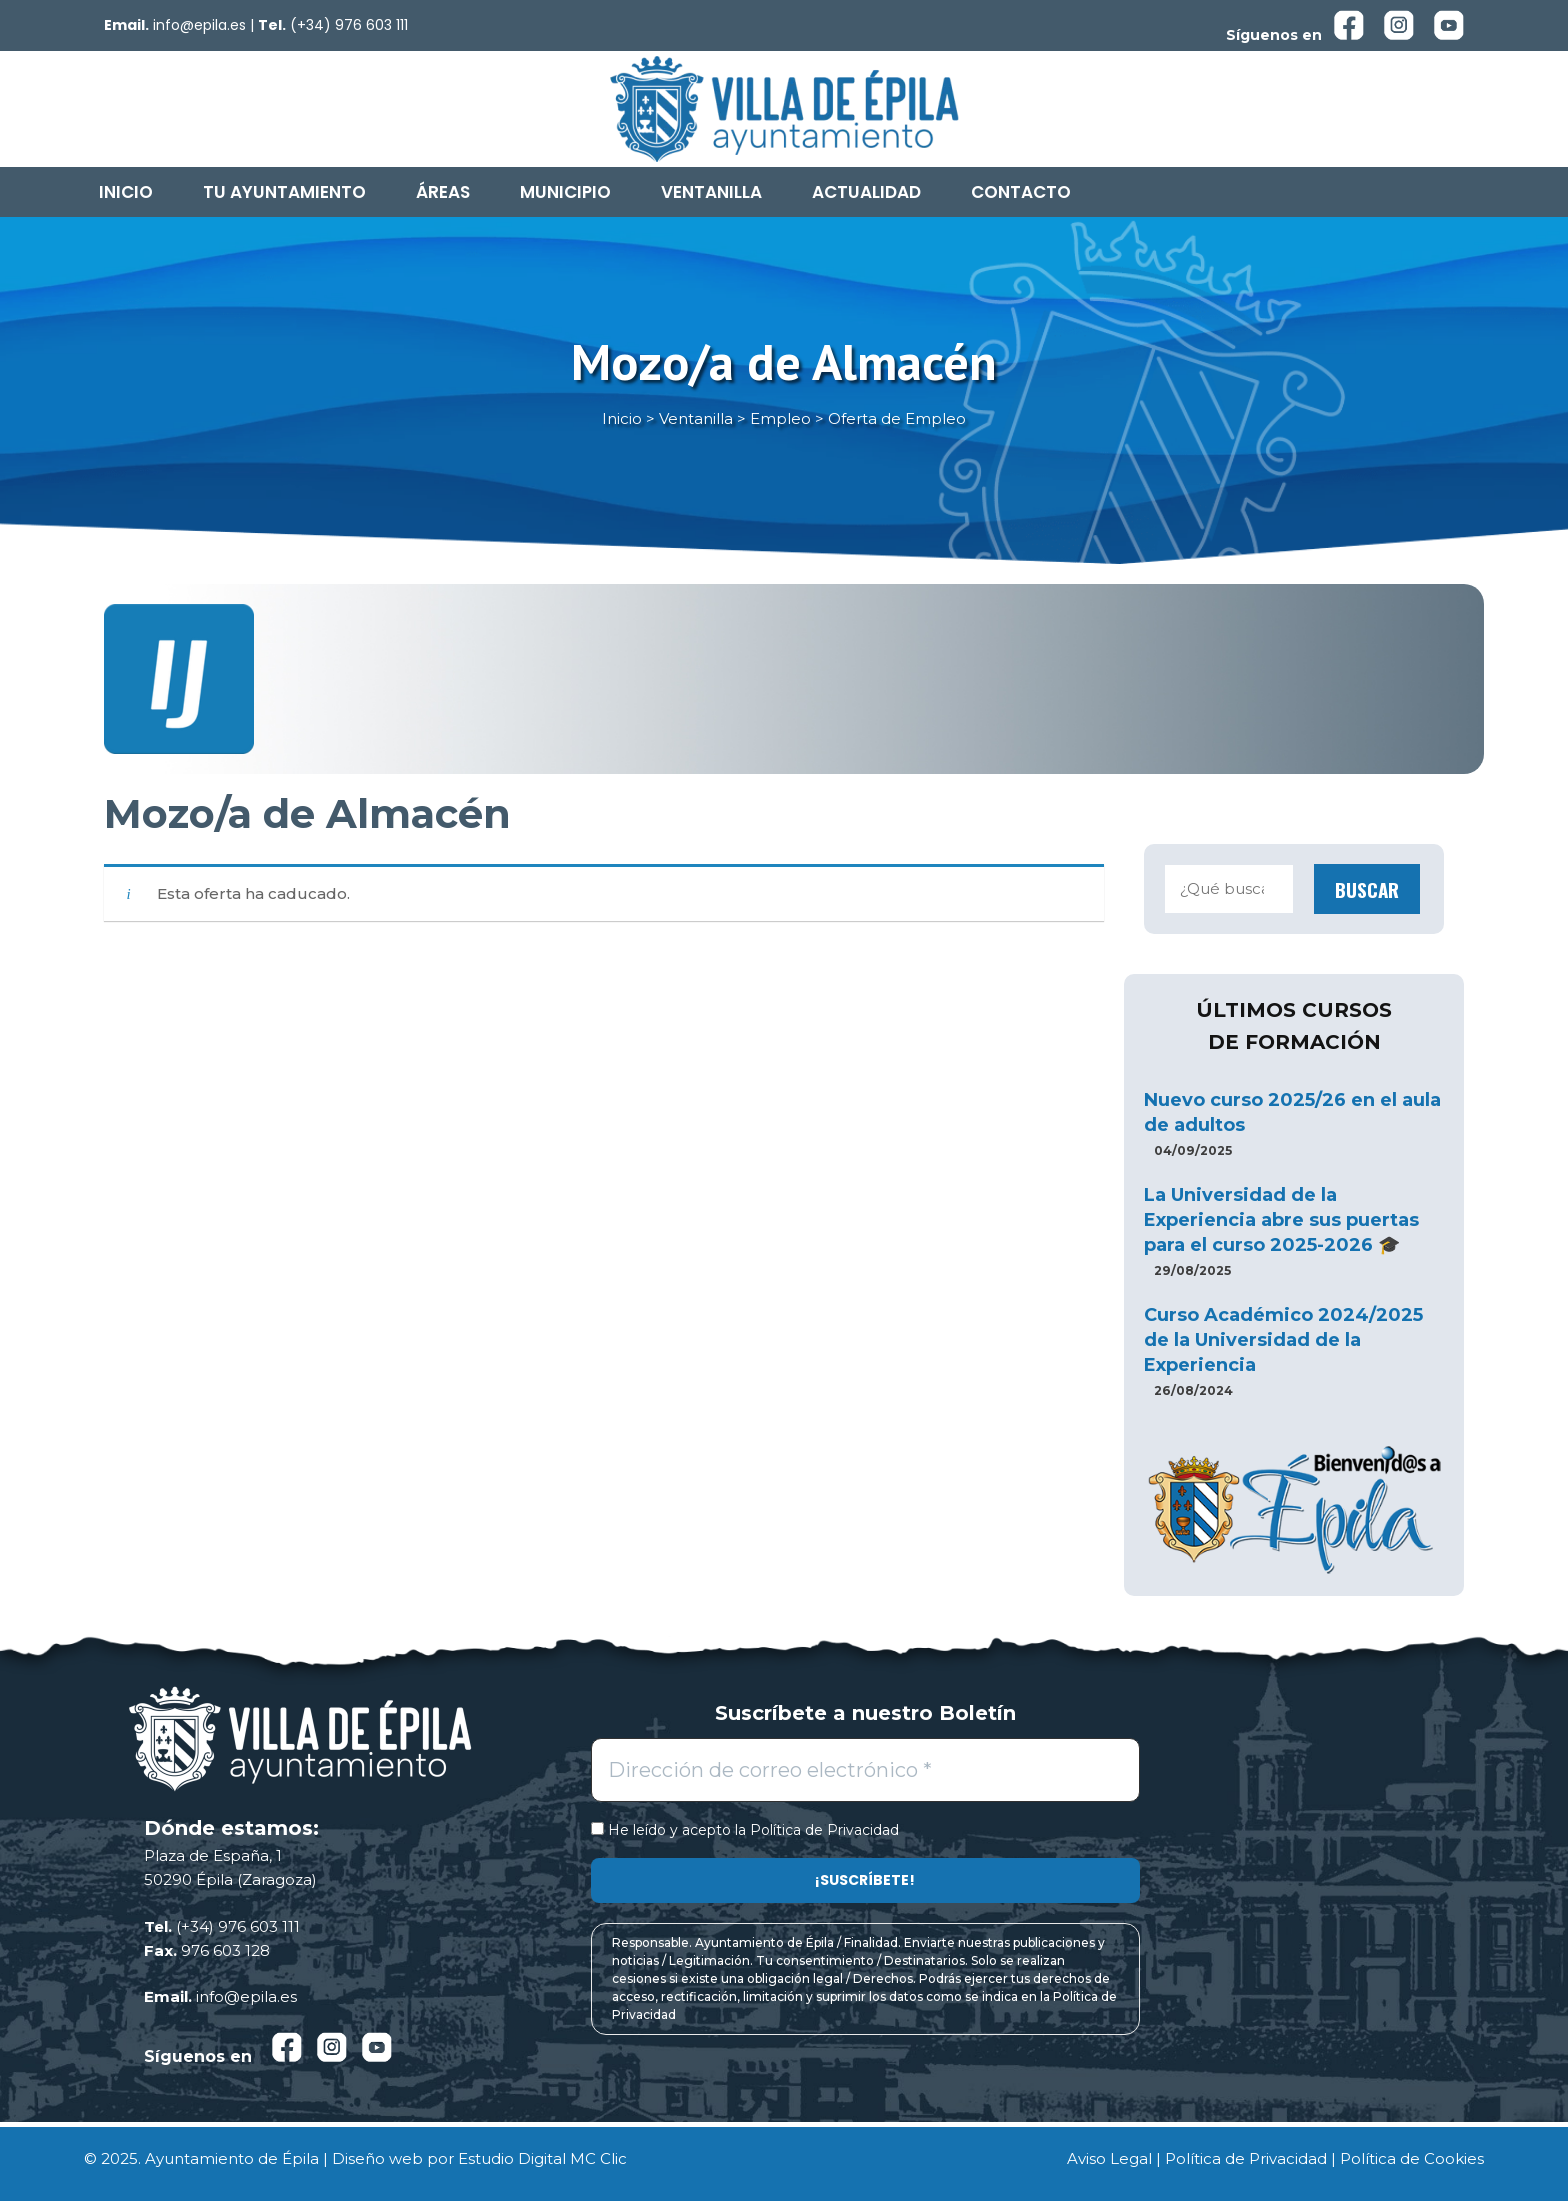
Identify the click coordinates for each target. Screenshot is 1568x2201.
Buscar (1367, 889)
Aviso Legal (1109, 2158)
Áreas (443, 192)
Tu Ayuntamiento (284, 192)
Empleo (780, 418)
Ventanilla (711, 192)
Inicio (126, 192)
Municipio (565, 192)
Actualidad (866, 192)
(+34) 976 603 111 (349, 25)
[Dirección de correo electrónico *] (865, 1770)
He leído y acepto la (745, 1830)
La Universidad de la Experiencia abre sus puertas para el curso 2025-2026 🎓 (1281, 1220)
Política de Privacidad (824, 1830)
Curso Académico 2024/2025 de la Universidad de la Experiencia (1283, 1340)
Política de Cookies (1412, 2158)
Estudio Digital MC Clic (542, 2158)
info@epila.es (199, 25)
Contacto (1021, 192)
